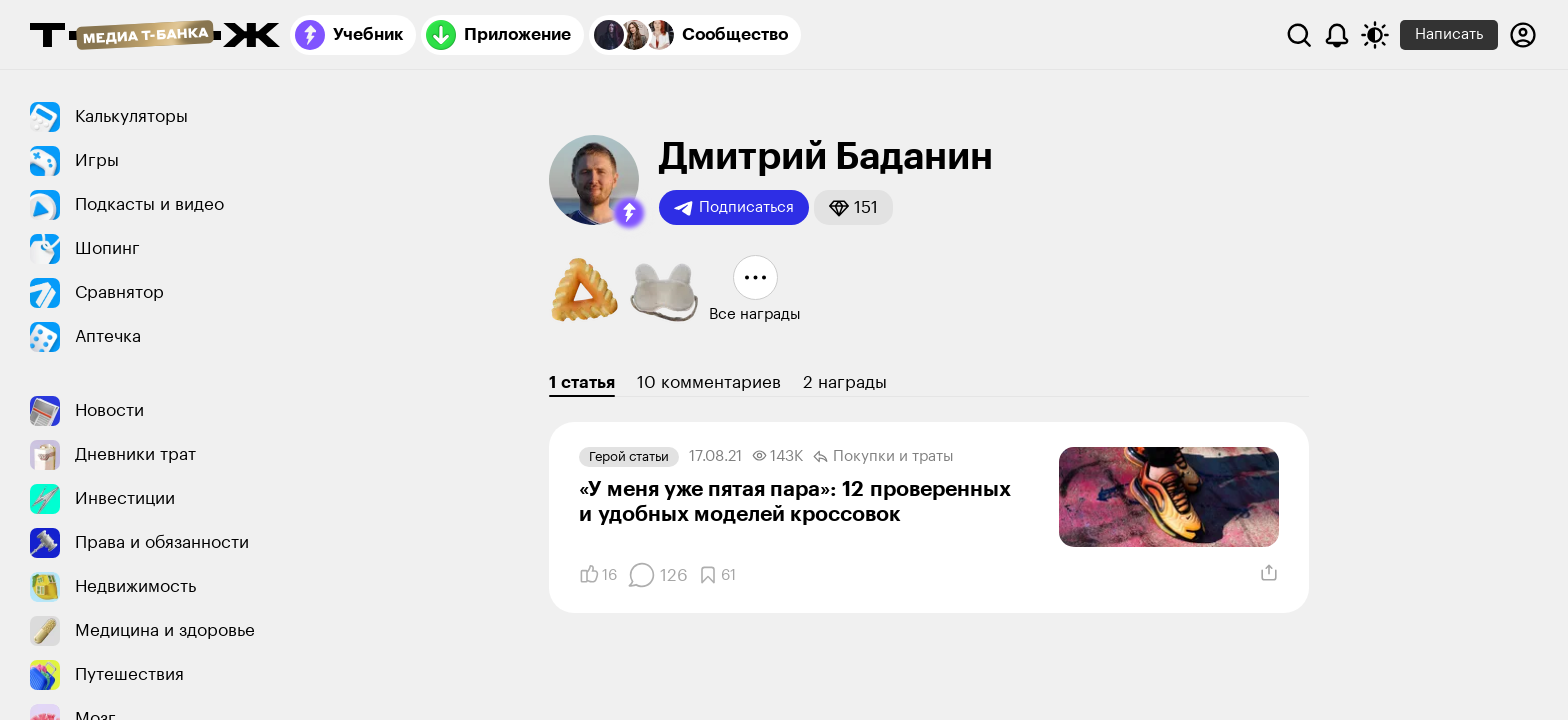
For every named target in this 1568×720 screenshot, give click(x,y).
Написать (1449, 34)
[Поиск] (1299, 35)
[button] (629, 213)
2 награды (845, 382)
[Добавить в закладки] (717, 575)
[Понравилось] (598, 575)
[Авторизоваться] (1523, 35)
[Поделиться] (1269, 573)
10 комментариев (709, 382)
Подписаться (734, 208)
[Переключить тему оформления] (1375, 35)
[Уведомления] (1337, 35)
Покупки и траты (883, 457)
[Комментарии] (657, 575)
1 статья (582, 382)
